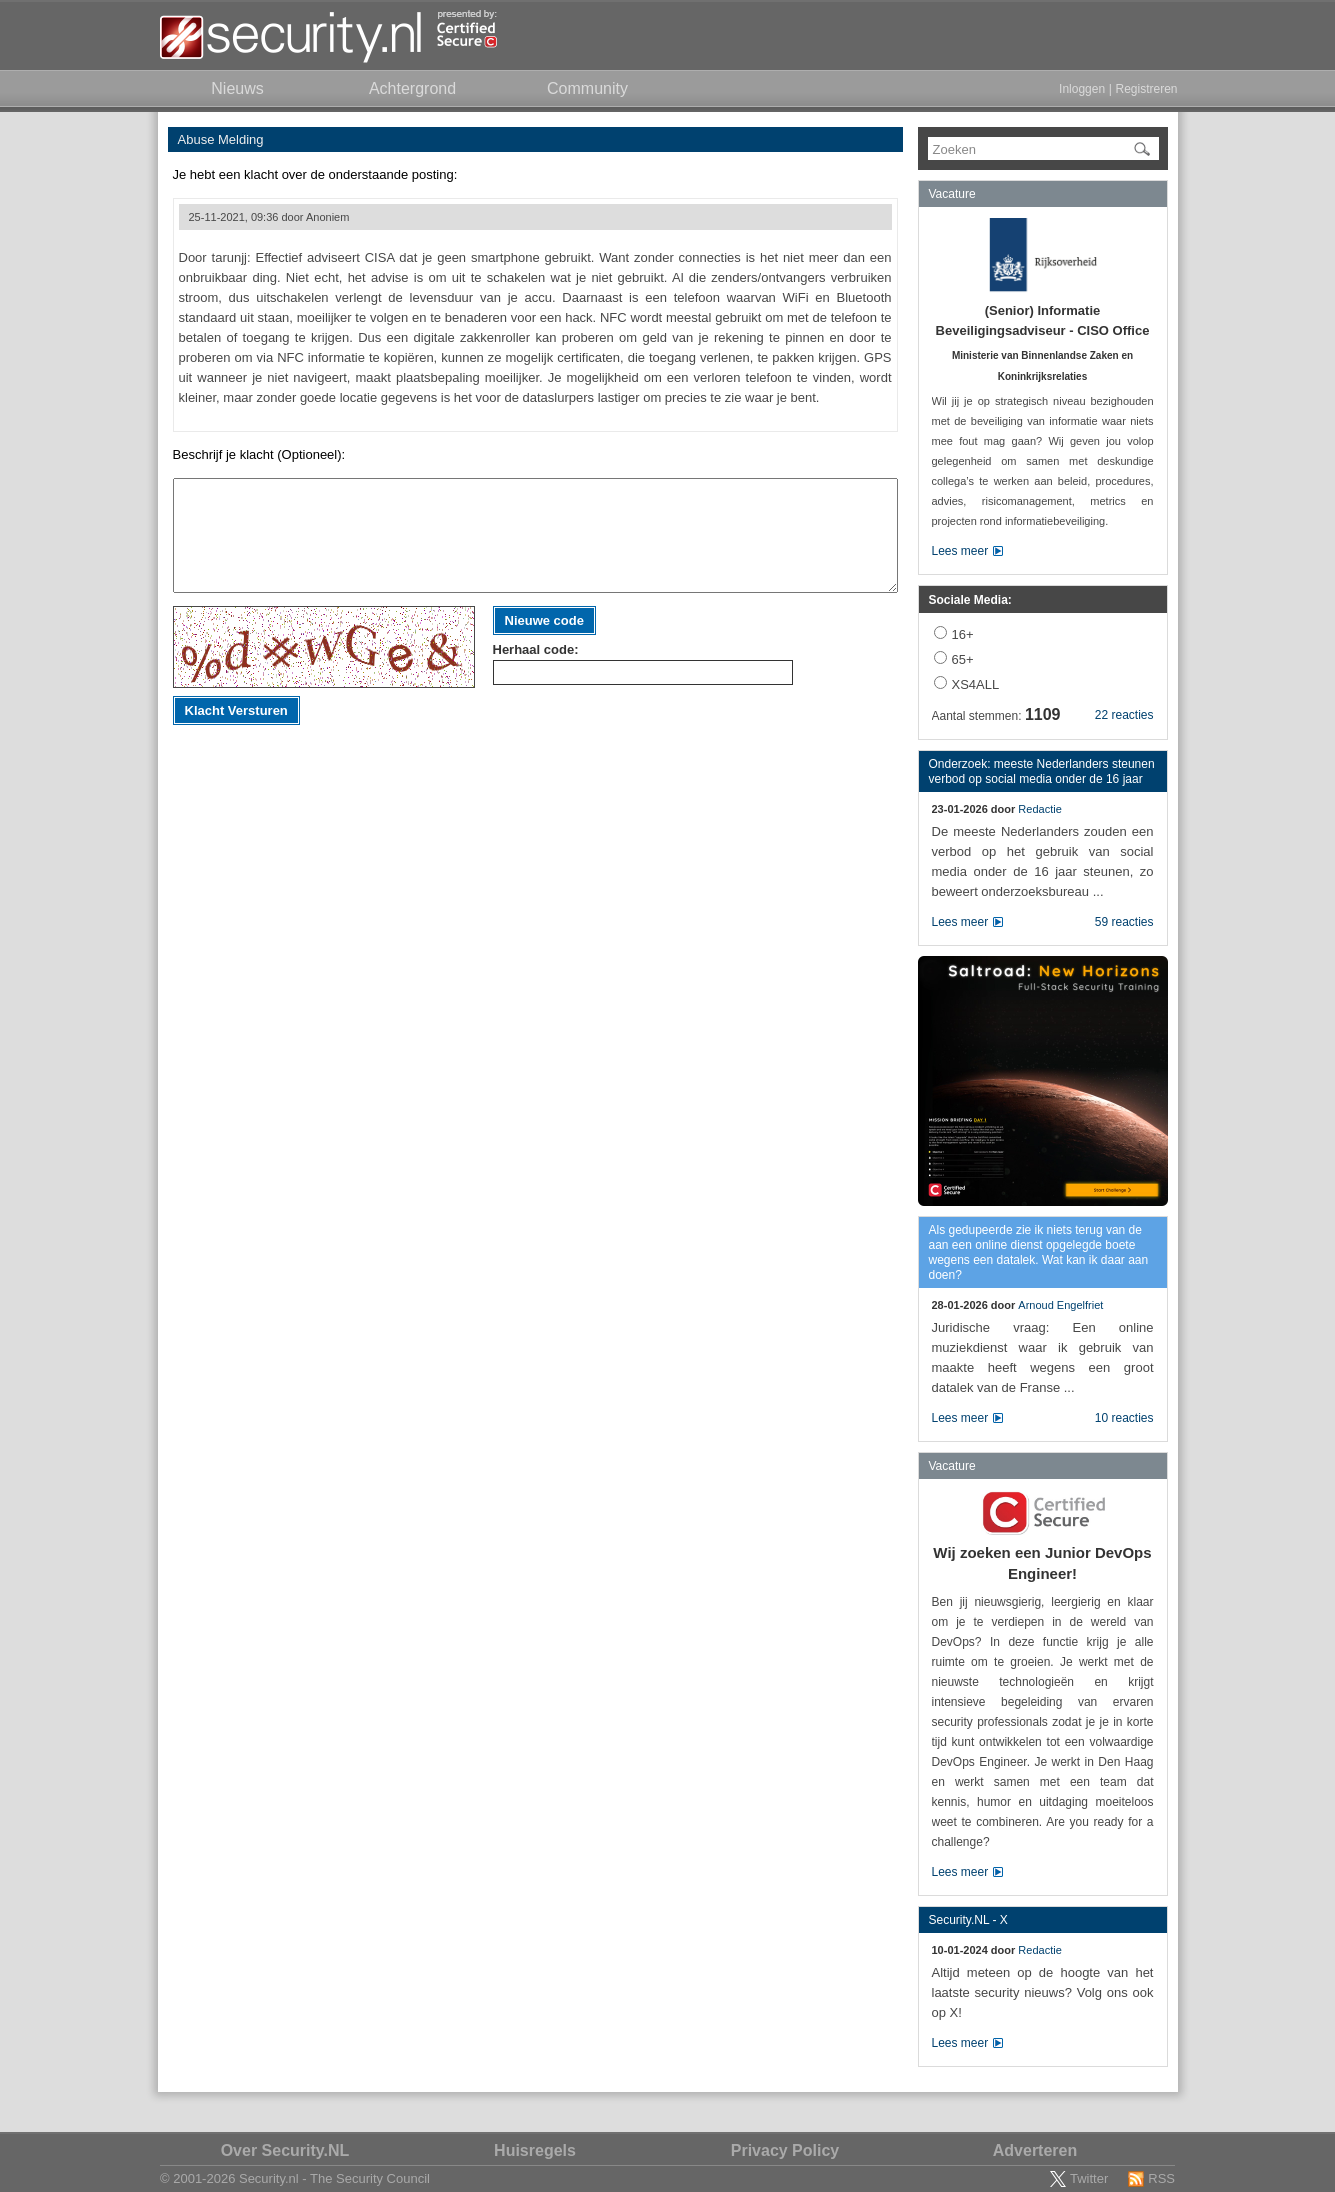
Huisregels (535, 2150)
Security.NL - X (968, 1920)
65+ (963, 659)
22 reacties (1124, 715)
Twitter (1089, 2178)
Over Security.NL (285, 2150)
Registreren (1146, 89)
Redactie (1039, 809)
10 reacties (1124, 1418)
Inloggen (1082, 89)
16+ (963, 634)
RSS (1161, 2178)
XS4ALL (976, 684)
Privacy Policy (785, 2150)
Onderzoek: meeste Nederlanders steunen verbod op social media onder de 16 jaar (1042, 771)
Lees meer (960, 551)
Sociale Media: (970, 600)
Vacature (952, 194)
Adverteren (1035, 2150)
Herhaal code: (536, 649)
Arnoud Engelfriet (1060, 1305)
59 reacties (1124, 922)
